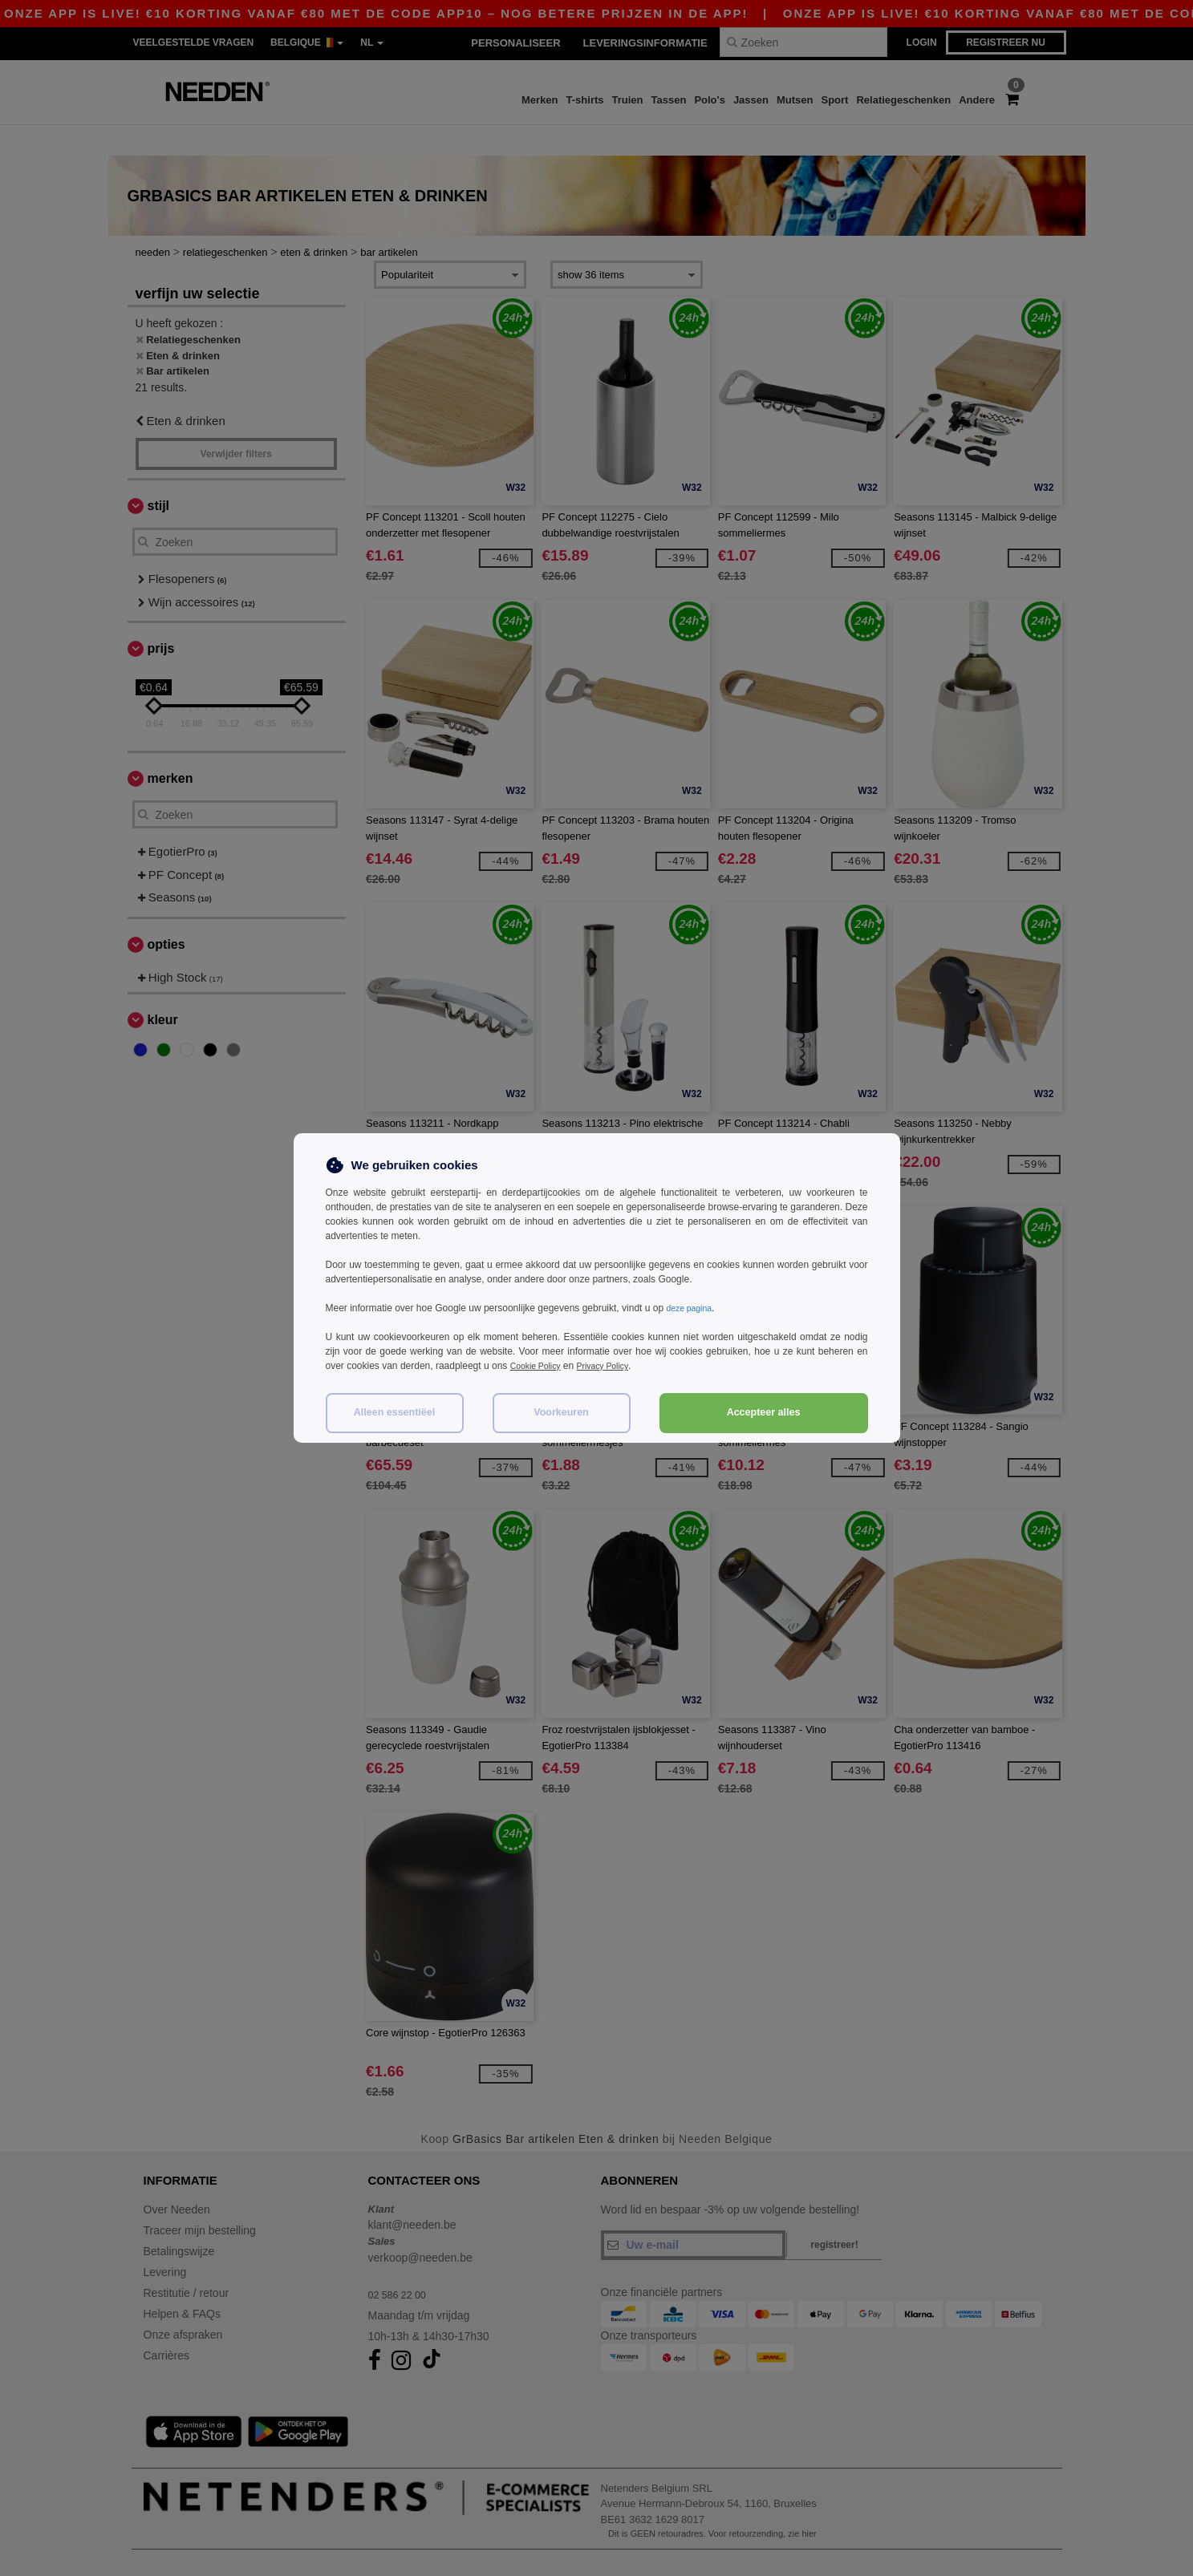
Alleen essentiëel (394, 1412)
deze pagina (692, 1308)
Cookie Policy (539, 1365)
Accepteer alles (764, 1412)
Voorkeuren (561, 1412)
